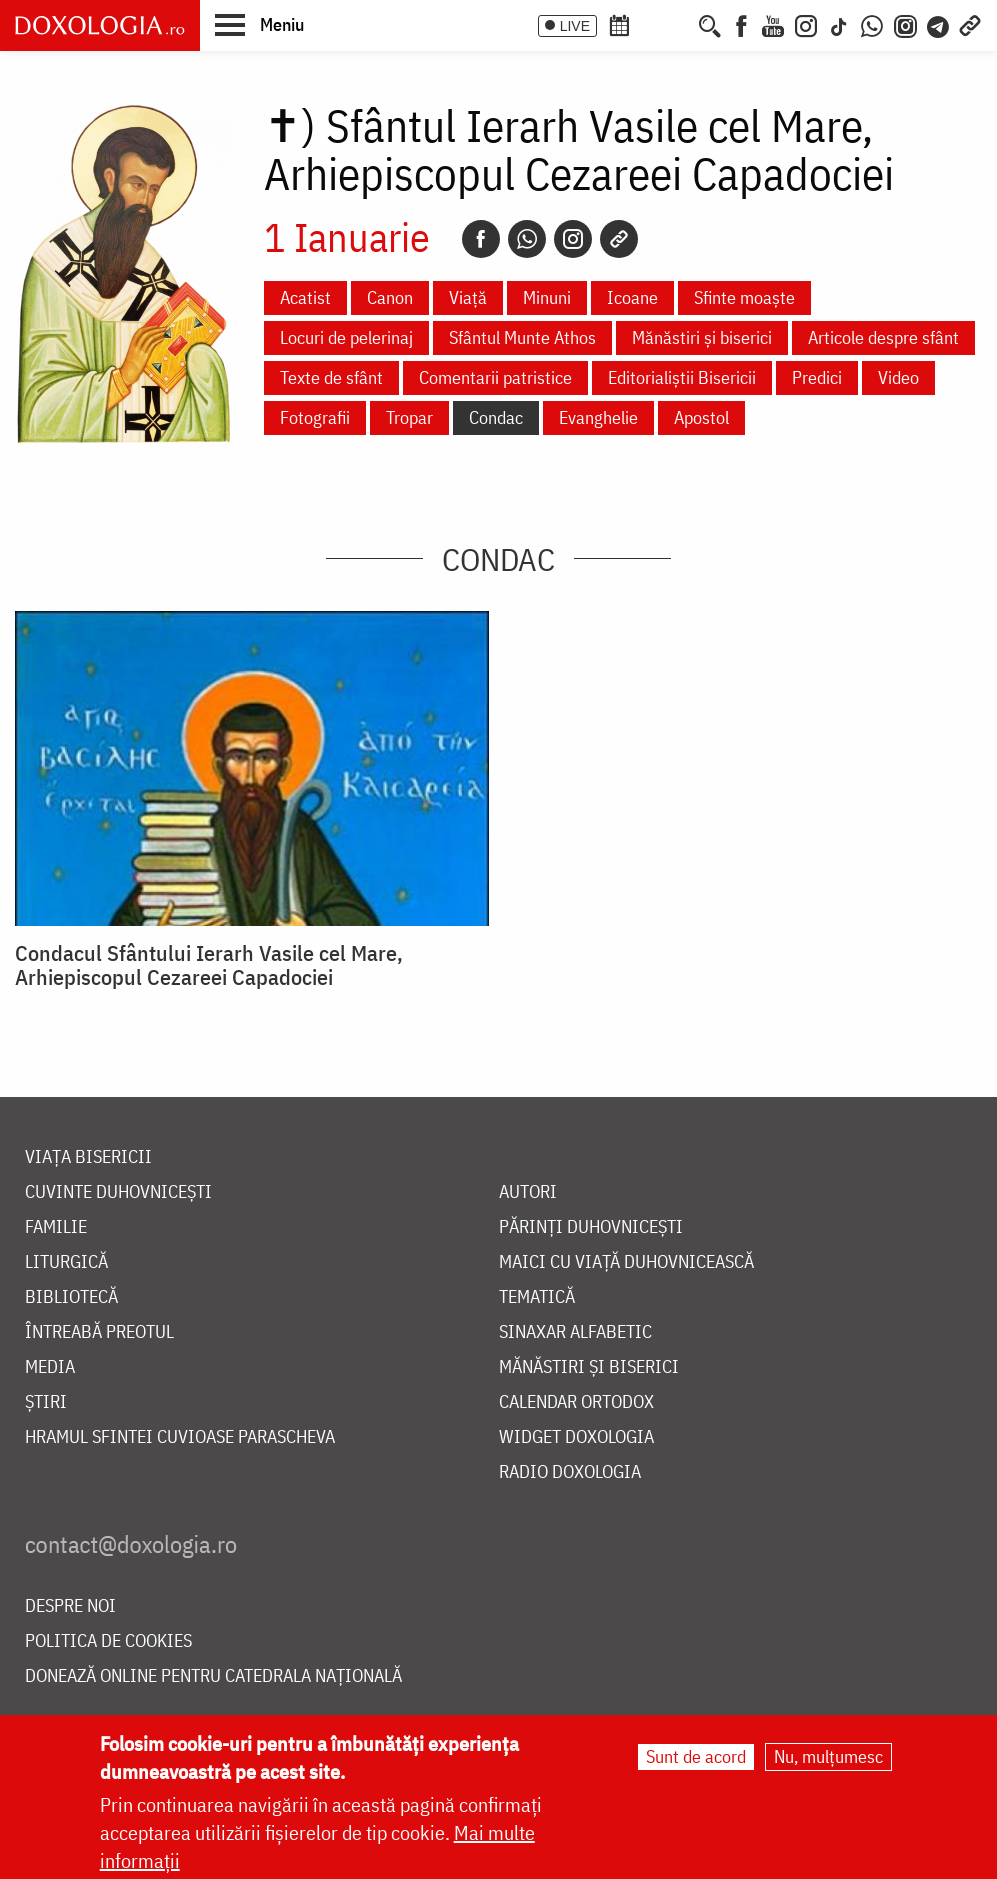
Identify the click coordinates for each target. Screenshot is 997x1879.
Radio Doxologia (570, 1472)
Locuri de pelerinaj (346, 337)
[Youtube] (773, 24)
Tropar (409, 417)
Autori (528, 1192)
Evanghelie (598, 417)
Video (898, 377)
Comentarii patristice (495, 377)
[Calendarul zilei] (652, 24)
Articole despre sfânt (883, 337)
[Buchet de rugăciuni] (681, 24)
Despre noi (70, 1606)
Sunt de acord (696, 1756)
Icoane (632, 297)
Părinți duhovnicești (591, 1227)
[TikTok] (839, 24)
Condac (496, 417)
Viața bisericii (88, 1157)
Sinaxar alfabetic (575, 1332)
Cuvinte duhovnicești (118, 1192)
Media (50, 1367)
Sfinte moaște (744, 297)
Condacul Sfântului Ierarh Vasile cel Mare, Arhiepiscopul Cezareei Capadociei (209, 965)
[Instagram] (806, 24)
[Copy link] (619, 239)
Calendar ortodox (576, 1402)
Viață (468, 297)
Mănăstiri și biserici (702, 337)
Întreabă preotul (99, 1332)
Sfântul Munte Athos (522, 337)
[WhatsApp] (872, 24)
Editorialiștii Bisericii (682, 377)
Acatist (305, 297)
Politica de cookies (108, 1641)
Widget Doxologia (576, 1437)
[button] (259, 24)
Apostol (701, 417)
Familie (56, 1227)
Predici (817, 377)
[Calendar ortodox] (619, 24)
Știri (46, 1402)
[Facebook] (741, 24)
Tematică (537, 1297)
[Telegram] (939, 24)
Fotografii (315, 417)
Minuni (547, 297)
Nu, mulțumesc (828, 1756)
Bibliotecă (71, 1297)
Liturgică (66, 1262)
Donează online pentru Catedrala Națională (213, 1676)
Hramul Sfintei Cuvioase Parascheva (180, 1437)
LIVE (575, 26)
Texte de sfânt (331, 377)
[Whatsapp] (527, 239)
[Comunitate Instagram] (905, 24)
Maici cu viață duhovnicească (626, 1262)
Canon (390, 297)
